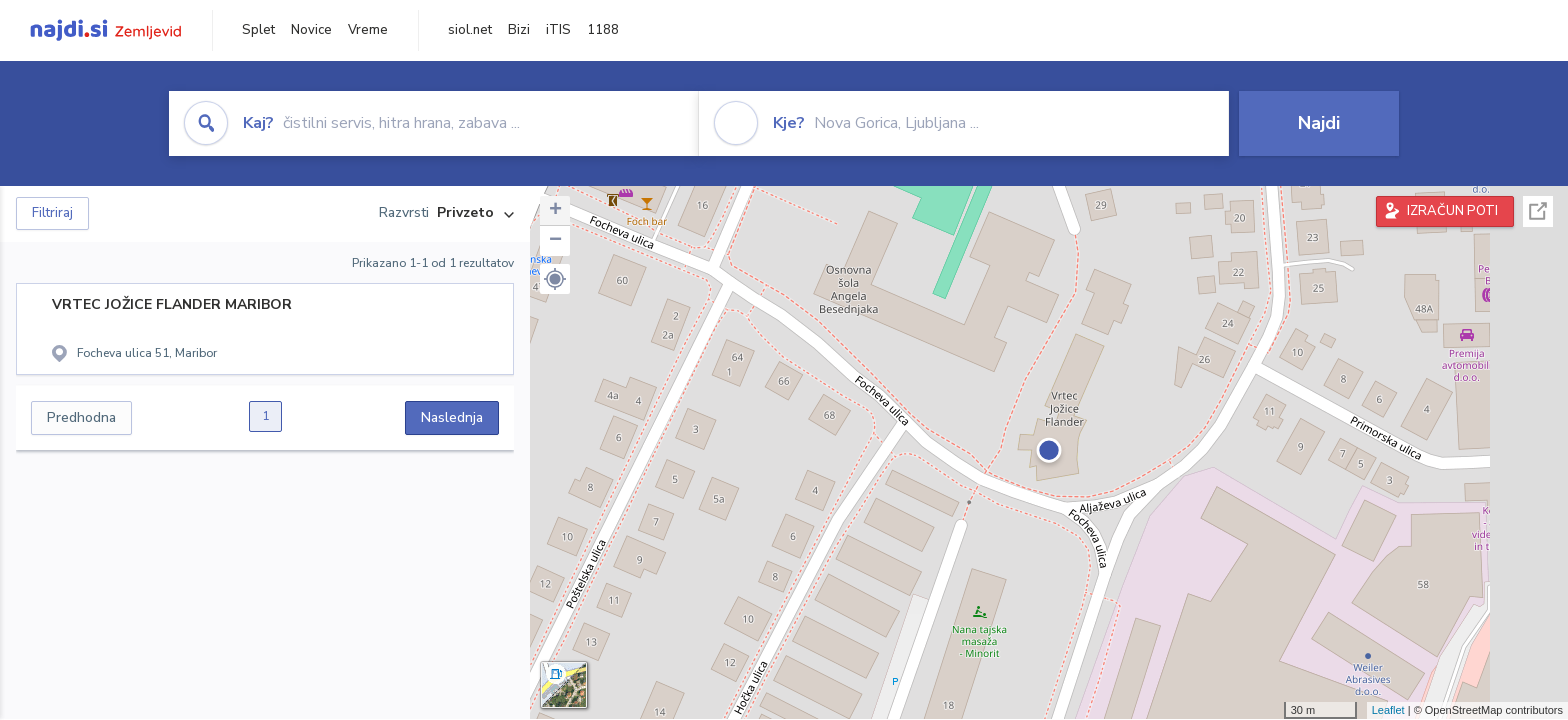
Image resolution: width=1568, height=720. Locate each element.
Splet (258, 30)
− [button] (555, 241)
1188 (603, 30)
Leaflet (1388, 710)
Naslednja (452, 417)
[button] (555, 279)
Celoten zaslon (1538, 211)
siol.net (470, 30)
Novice (311, 30)
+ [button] (555, 211)
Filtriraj (52, 213)
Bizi (519, 30)
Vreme (368, 30)
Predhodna (81, 417)
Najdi (1319, 123)
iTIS (558, 30)
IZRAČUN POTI (1452, 211)
